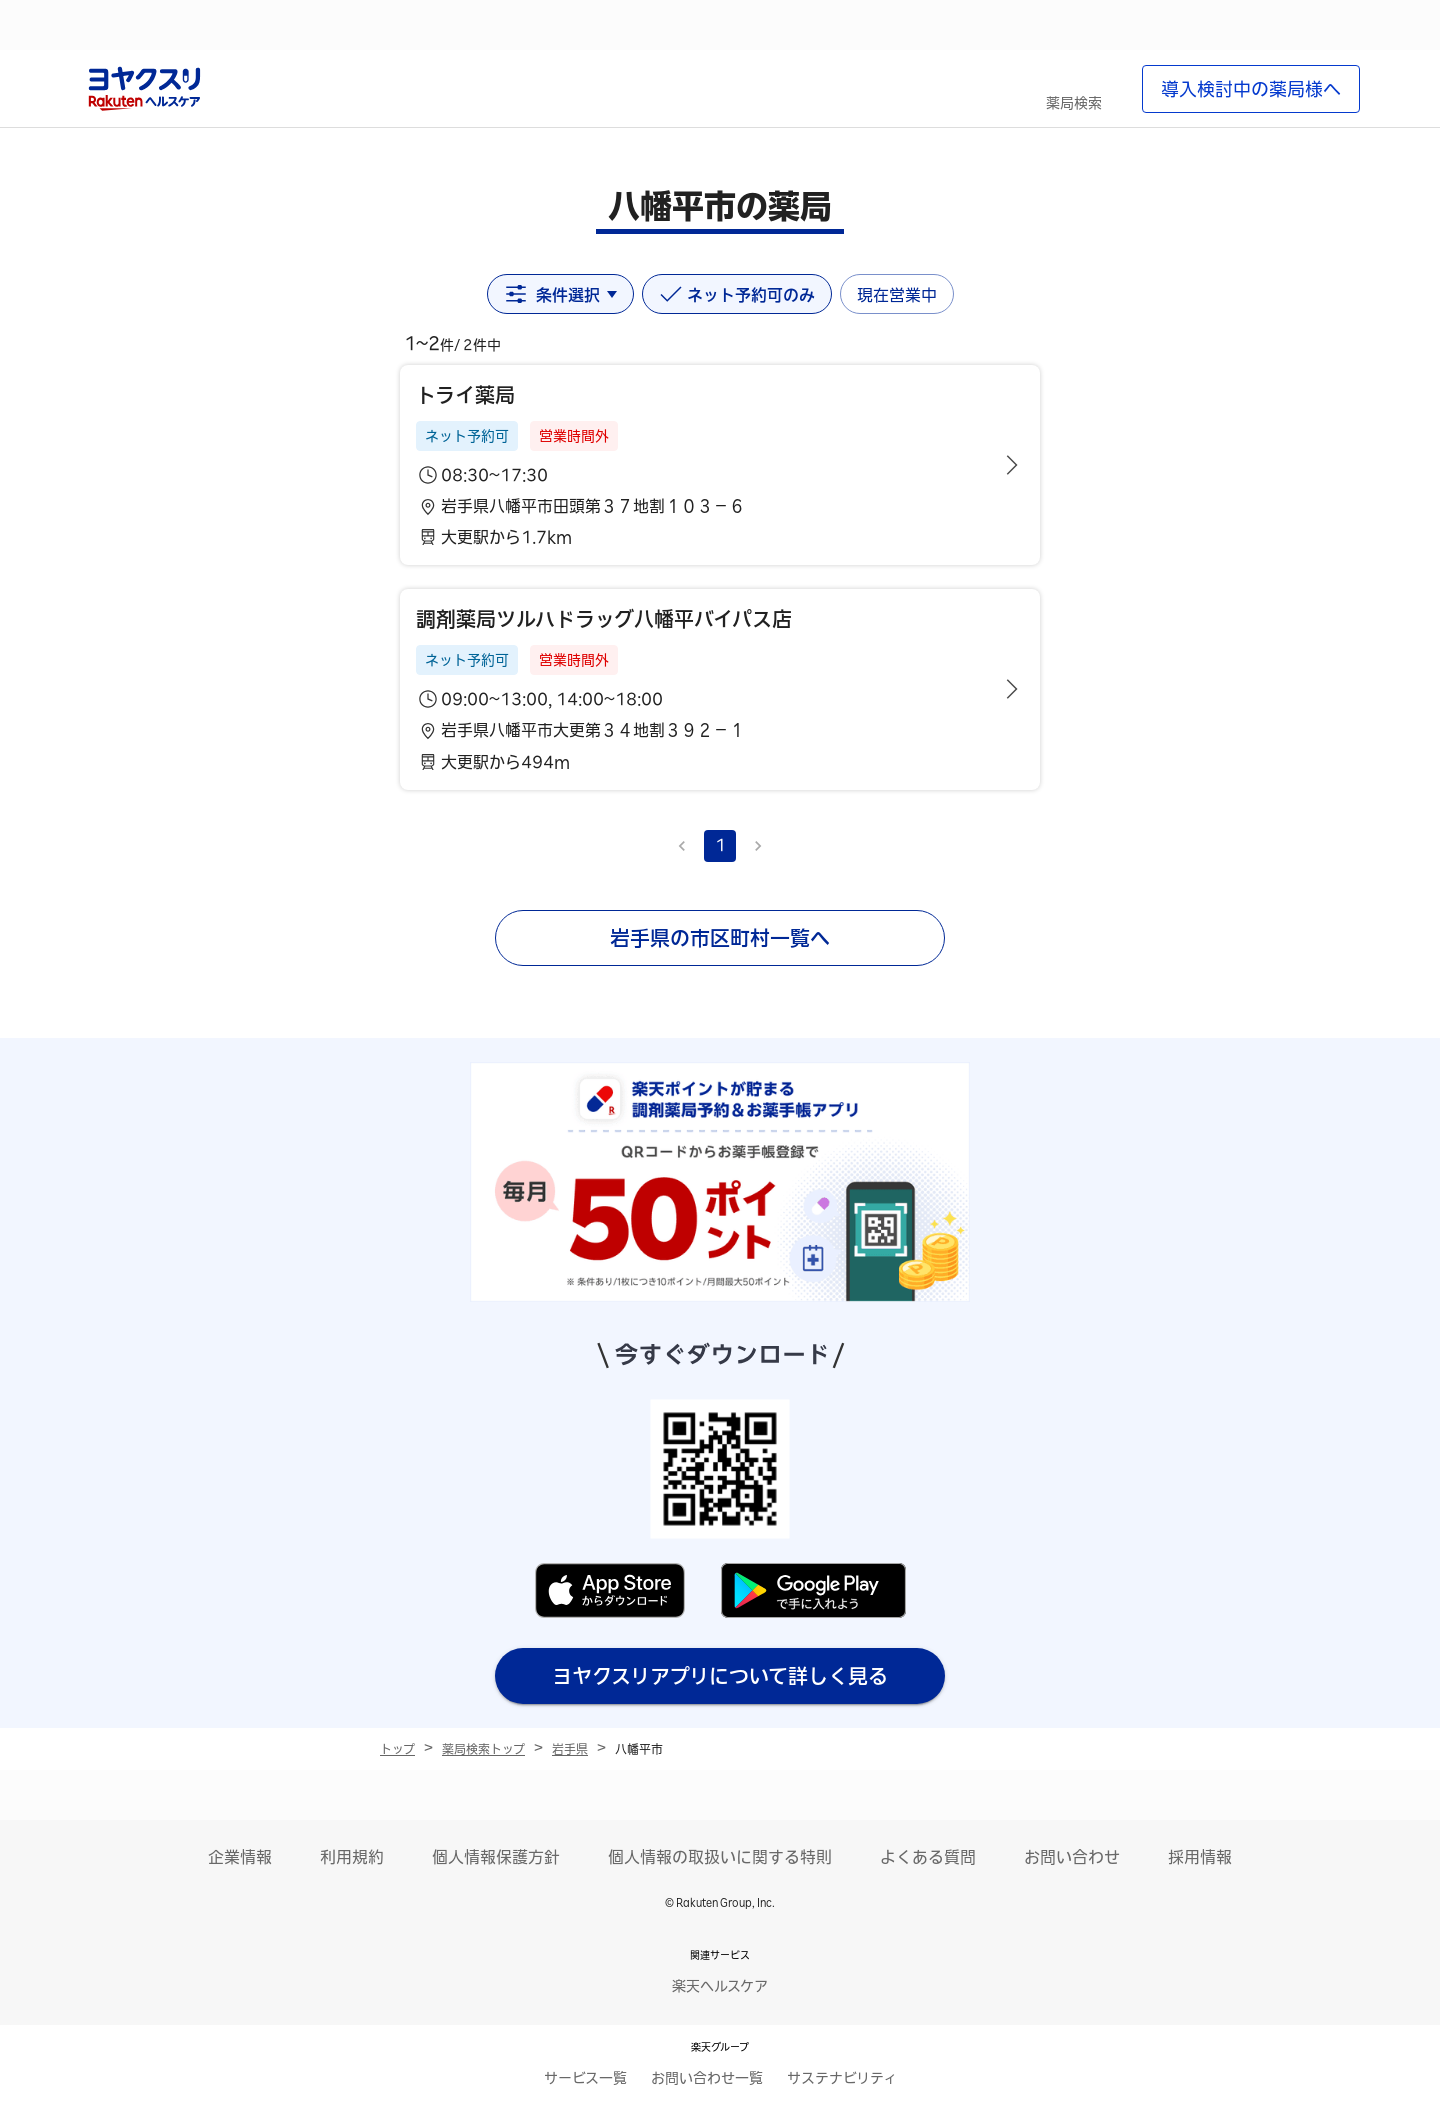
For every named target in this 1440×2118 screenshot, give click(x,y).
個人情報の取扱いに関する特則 (720, 1857)
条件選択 (560, 294)
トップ (397, 1749)
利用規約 (352, 1857)
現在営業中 (897, 295)
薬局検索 (1074, 103)
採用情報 (1200, 1857)
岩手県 (570, 1749)
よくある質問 (928, 1857)
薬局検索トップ (483, 1749)
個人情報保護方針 (496, 1857)
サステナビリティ (842, 2078)
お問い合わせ (1072, 1857)
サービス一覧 (585, 2078)
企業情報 (240, 1857)
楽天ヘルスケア (720, 1986)
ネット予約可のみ (737, 294)
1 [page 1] (720, 845)
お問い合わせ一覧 (707, 2078)
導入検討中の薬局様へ (1251, 89)
